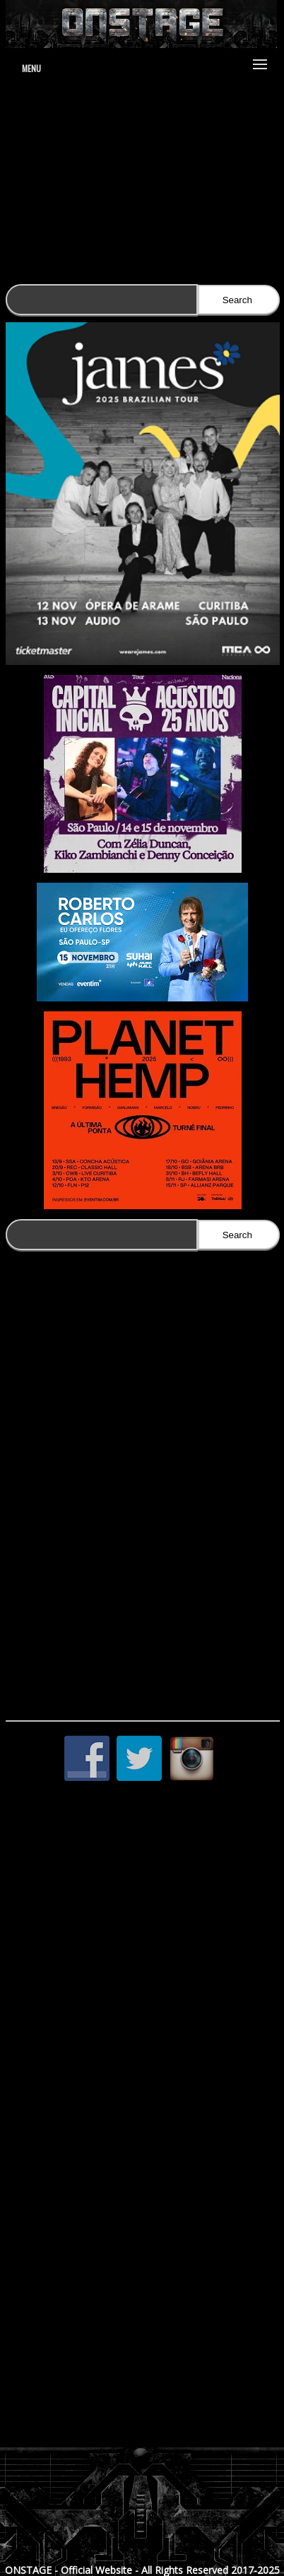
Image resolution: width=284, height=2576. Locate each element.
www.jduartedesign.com (144, 139)
